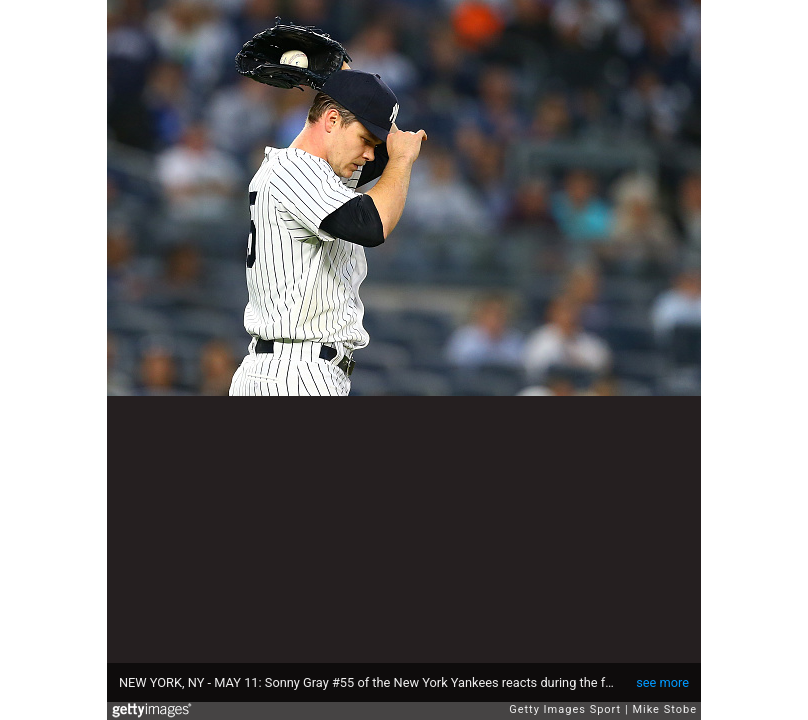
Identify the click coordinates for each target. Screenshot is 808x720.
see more (662, 682)
